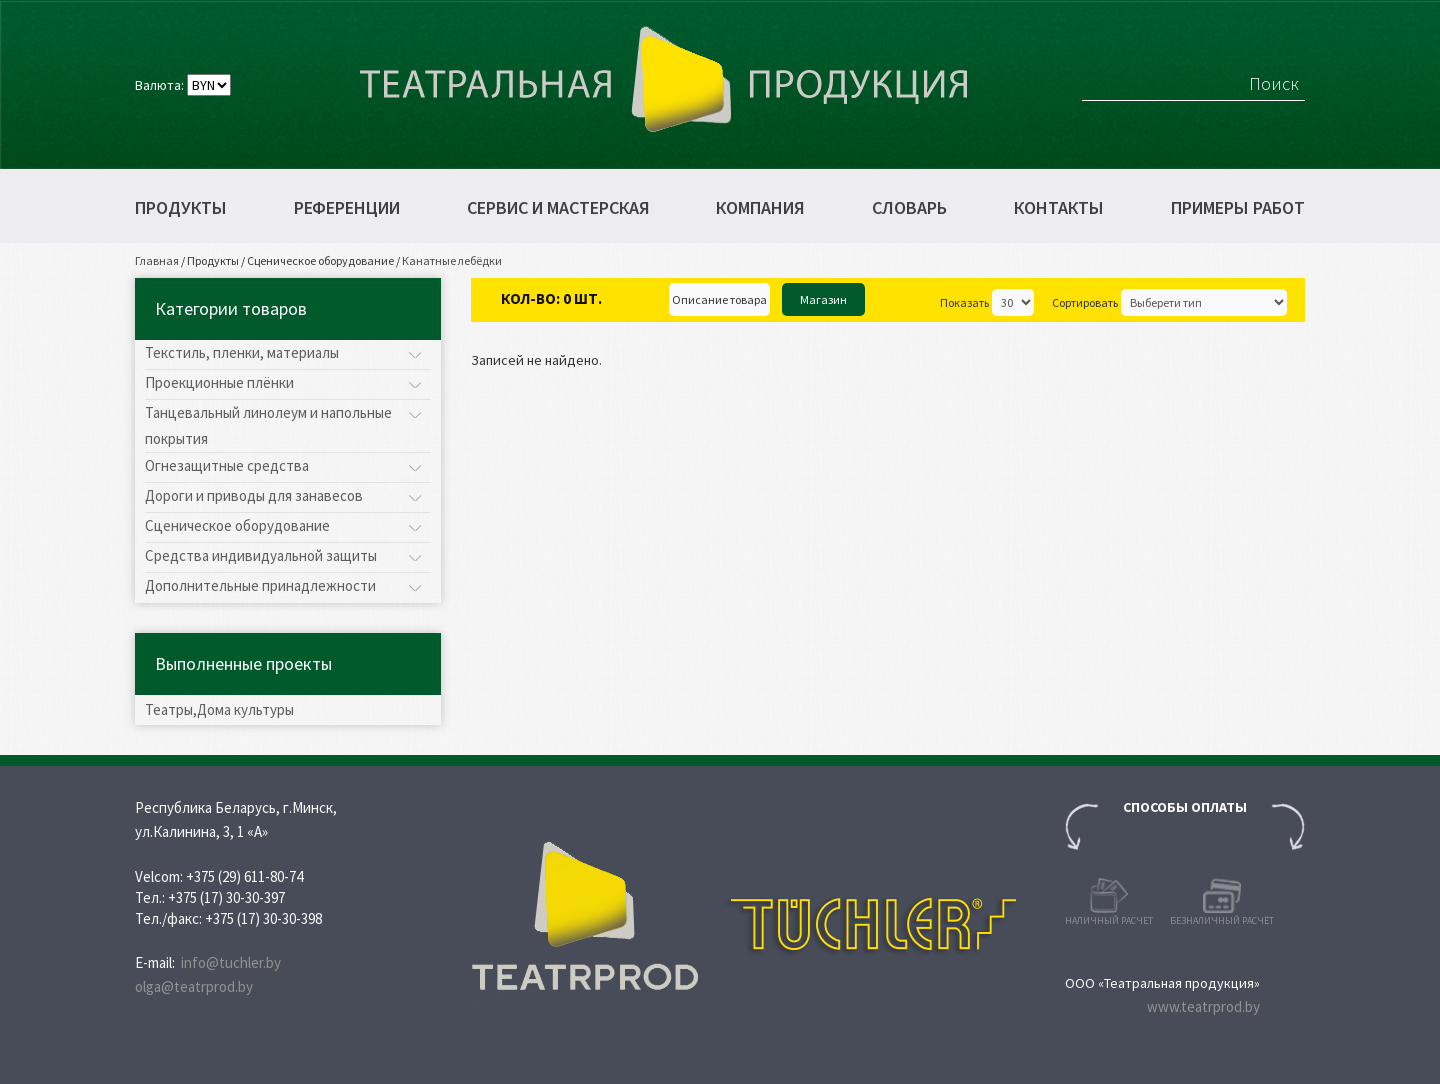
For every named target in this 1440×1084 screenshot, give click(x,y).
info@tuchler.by (231, 962)
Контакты (1059, 208)
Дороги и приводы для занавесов (254, 495)
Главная (157, 260)
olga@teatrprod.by (194, 986)
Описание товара (719, 299)
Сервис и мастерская (558, 208)
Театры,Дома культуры (219, 709)
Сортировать (1085, 302)
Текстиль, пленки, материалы (242, 352)
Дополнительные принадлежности (260, 585)
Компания (760, 208)
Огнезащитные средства (227, 465)
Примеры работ (1238, 208)
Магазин (823, 299)
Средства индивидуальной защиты (261, 555)
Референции (347, 208)
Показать (964, 302)
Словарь (909, 208)
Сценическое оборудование (320, 260)
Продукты (181, 208)
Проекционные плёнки (219, 382)
